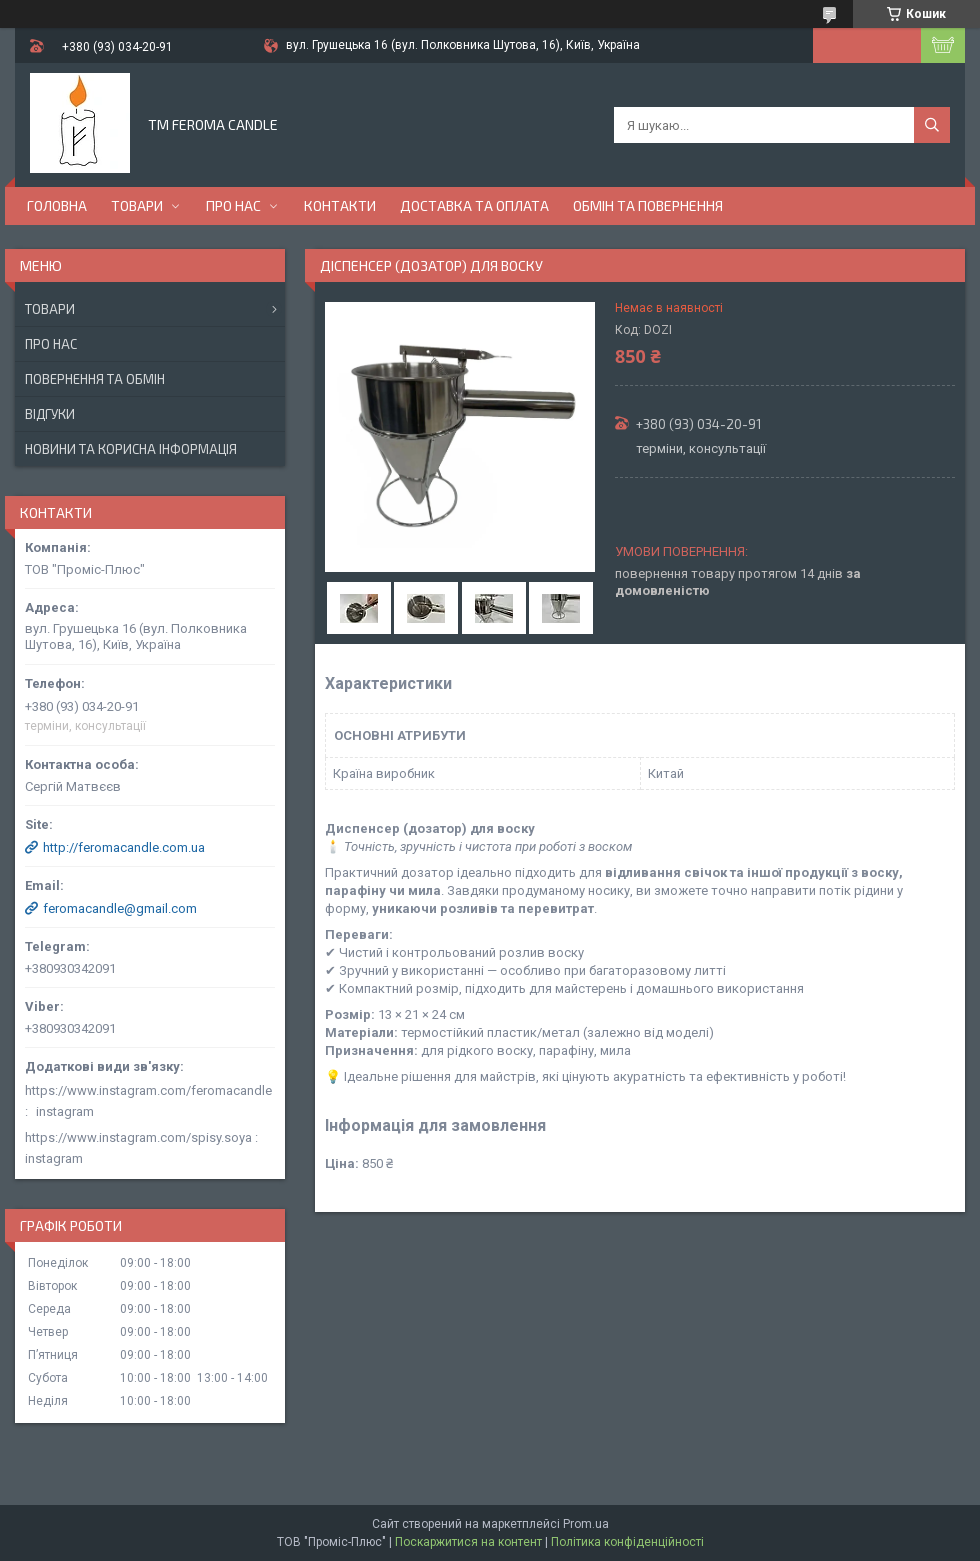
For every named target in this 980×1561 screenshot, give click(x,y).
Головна (57, 205)
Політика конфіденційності (627, 1542)
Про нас (233, 205)
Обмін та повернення (648, 205)
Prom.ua (586, 1524)
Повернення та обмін (95, 379)
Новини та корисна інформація (131, 449)
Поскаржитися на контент (468, 1542)
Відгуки (50, 414)
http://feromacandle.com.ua (124, 847)
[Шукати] (932, 125)
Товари (137, 205)
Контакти (340, 205)
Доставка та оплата (474, 205)
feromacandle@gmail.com (120, 908)
